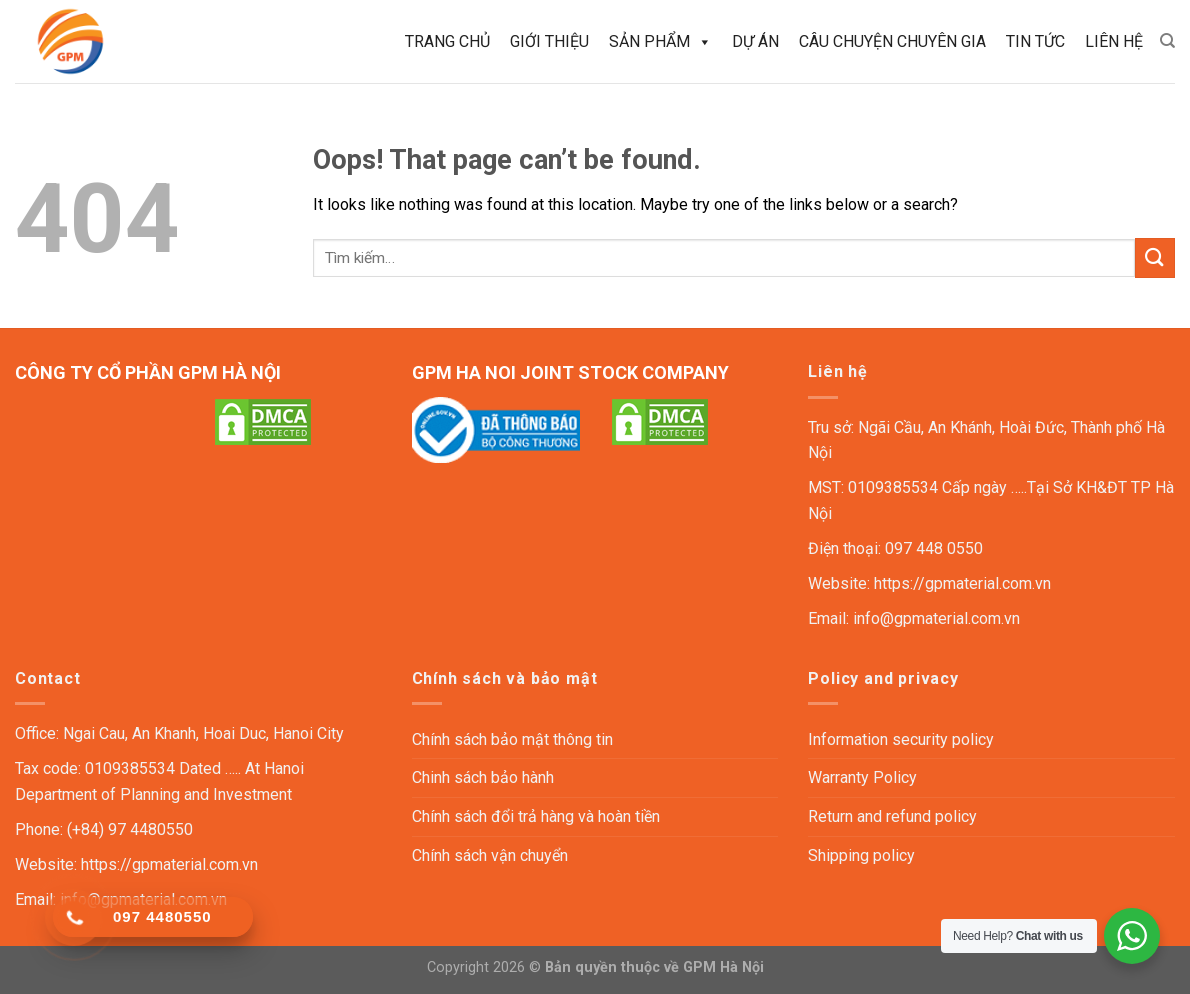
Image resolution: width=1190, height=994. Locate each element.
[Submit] (1155, 257)
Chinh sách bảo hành (483, 777)
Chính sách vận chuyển (490, 855)
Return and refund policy (892, 816)
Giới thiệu (549, 41)
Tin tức (1035, 41)
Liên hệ (1114, 41)
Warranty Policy (862, 777)
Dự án (755, 41)
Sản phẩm (660, 42)
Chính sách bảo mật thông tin (512, 739)
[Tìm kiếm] (1167, 41)
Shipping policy (861, 855)
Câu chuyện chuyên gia (892, 41)
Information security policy (901, 739)
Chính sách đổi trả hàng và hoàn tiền (536, 816)
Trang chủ (447, 41)
